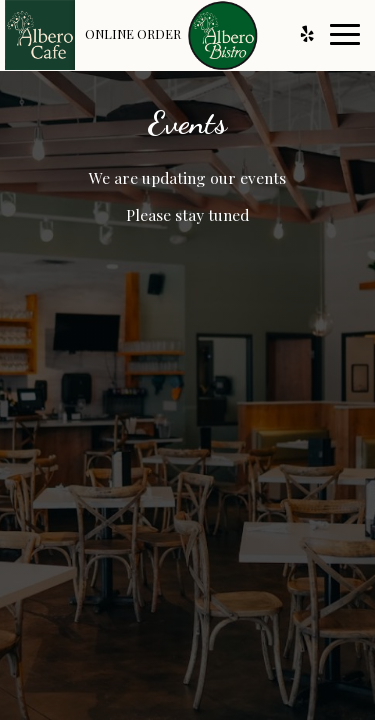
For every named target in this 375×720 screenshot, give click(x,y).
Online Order (133, 33)
